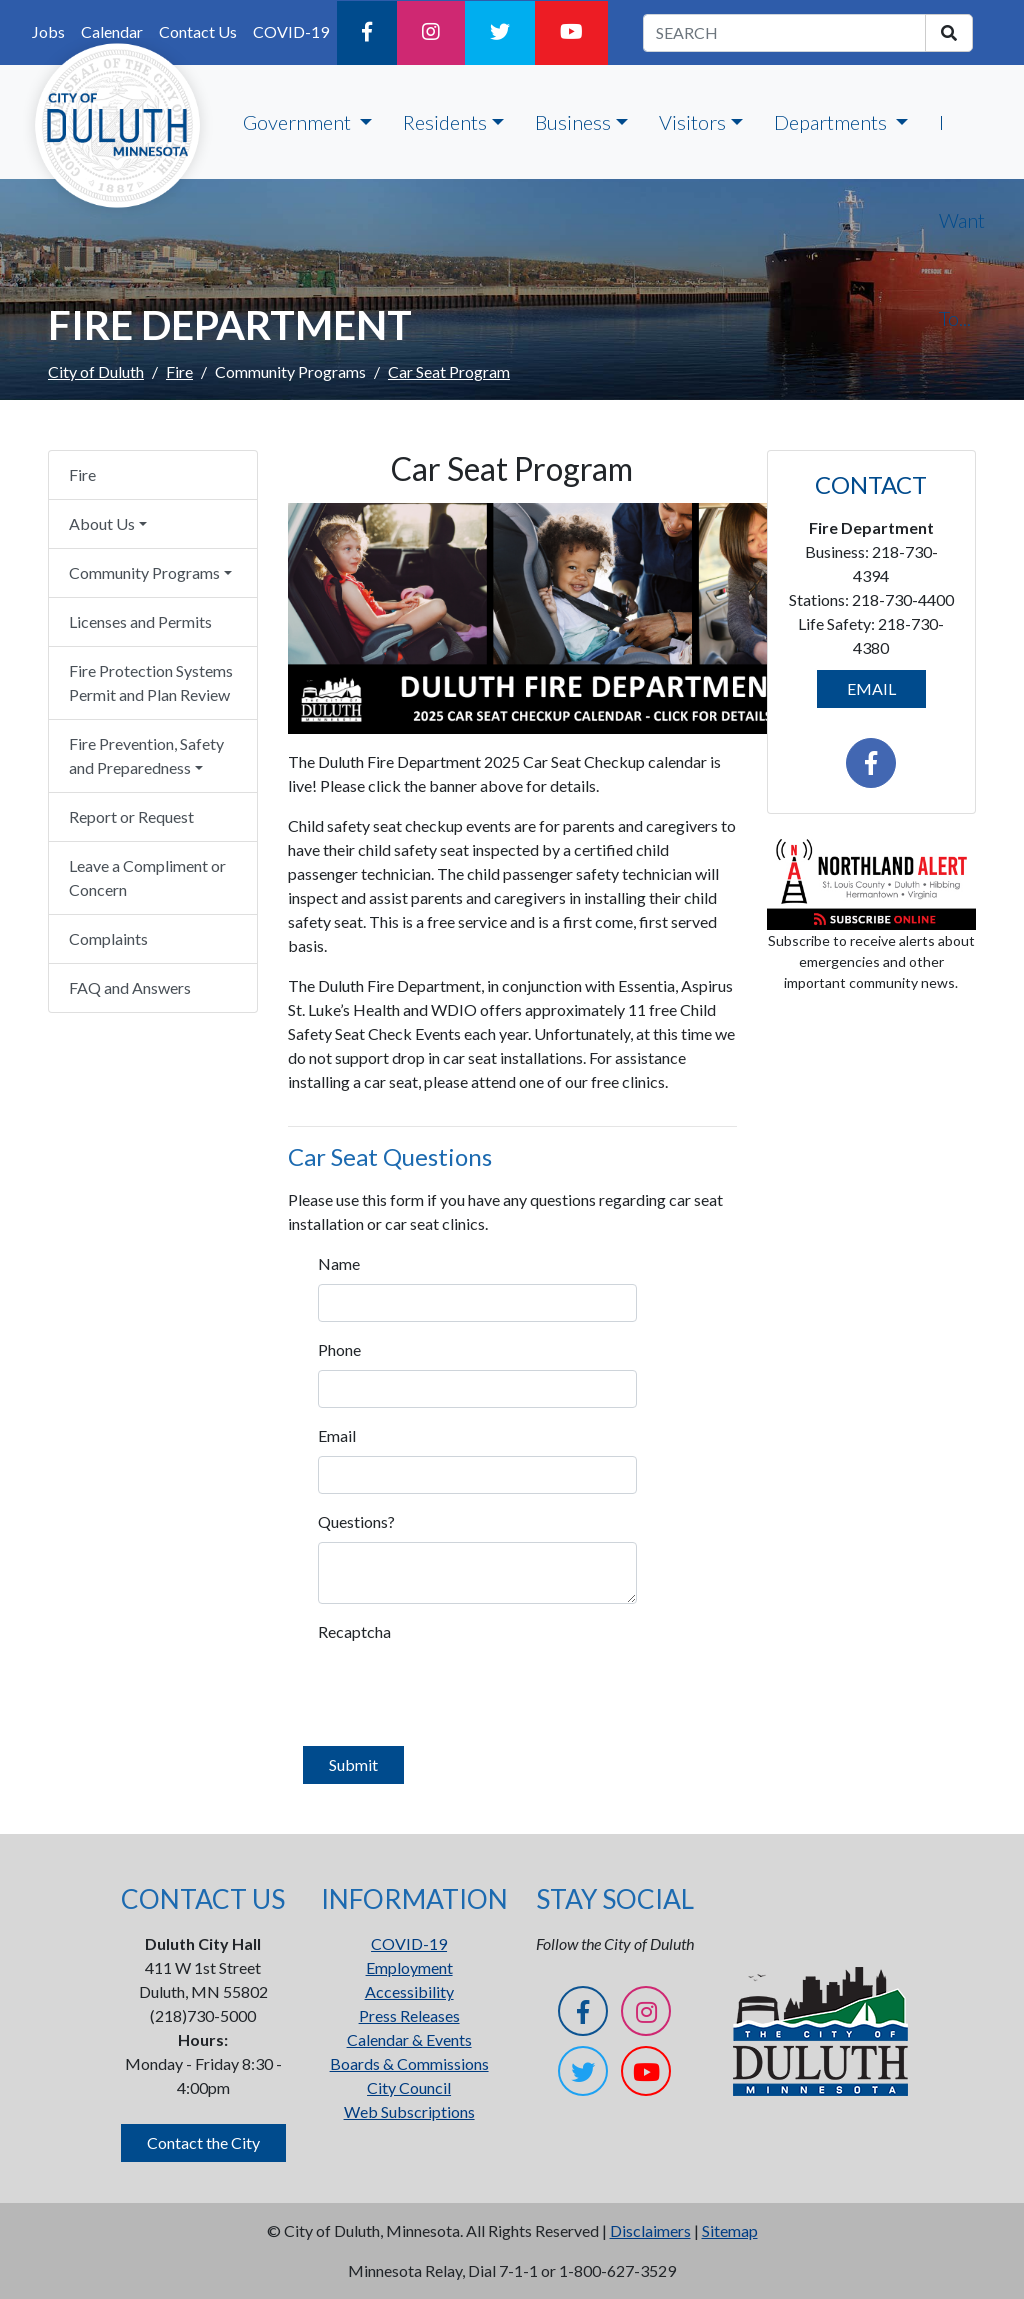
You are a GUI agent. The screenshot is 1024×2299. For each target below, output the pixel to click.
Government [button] (299, 122)
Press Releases (409, 2015)
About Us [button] (102, 523)
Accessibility (409, 1991)
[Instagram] (431, 33)
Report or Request (131, 816)
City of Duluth (96, 371)
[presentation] (470, 1691)
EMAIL (871, 688)
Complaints (108, 938)
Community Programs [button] (144, 572)
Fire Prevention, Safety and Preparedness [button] (146, 755)
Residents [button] (445, 122)
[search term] (784, 33)
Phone (339, 1349)
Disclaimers (650, 2230)
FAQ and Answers (130, 987)
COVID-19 (291, 31)
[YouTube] (571, 33)
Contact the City (203, 2142)
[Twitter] (500, 33)
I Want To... (962, 220)
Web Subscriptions (409, 2111)
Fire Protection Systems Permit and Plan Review (151, 682)
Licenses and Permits (140, 621)
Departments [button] (832, 122)
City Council (409, 2087)
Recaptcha (345, 1631)
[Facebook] (367, 33)
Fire (179, 371)
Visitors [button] (692, 122)
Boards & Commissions (409, 2063)
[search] (949, 33)
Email (337, 1435)
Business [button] (573, 122)
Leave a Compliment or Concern (147, 877)
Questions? (345, 1521)
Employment (409, 1967)
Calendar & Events (409, 2039)
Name (339, 1263)
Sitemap (730, 2230)
